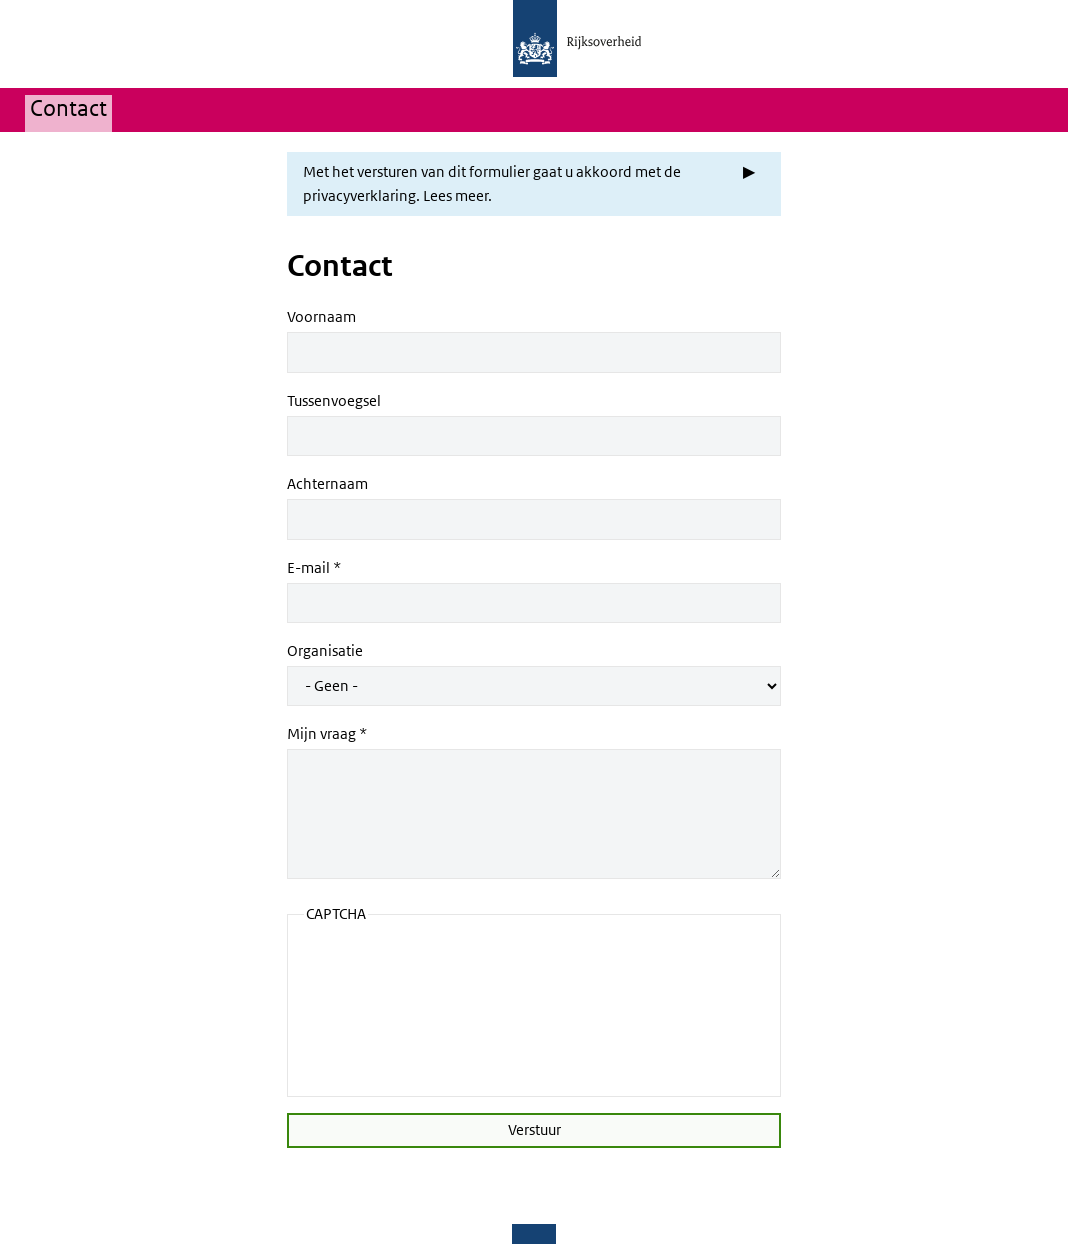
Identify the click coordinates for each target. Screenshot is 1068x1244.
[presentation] (386, 1008)
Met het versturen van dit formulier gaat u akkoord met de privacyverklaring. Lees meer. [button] (492, 184)
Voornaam (321, 317)
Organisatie (325, 651)
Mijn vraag (321, 734)
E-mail (308, 568)
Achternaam (327, 484)
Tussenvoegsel (334, 401)
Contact (68, 109)
